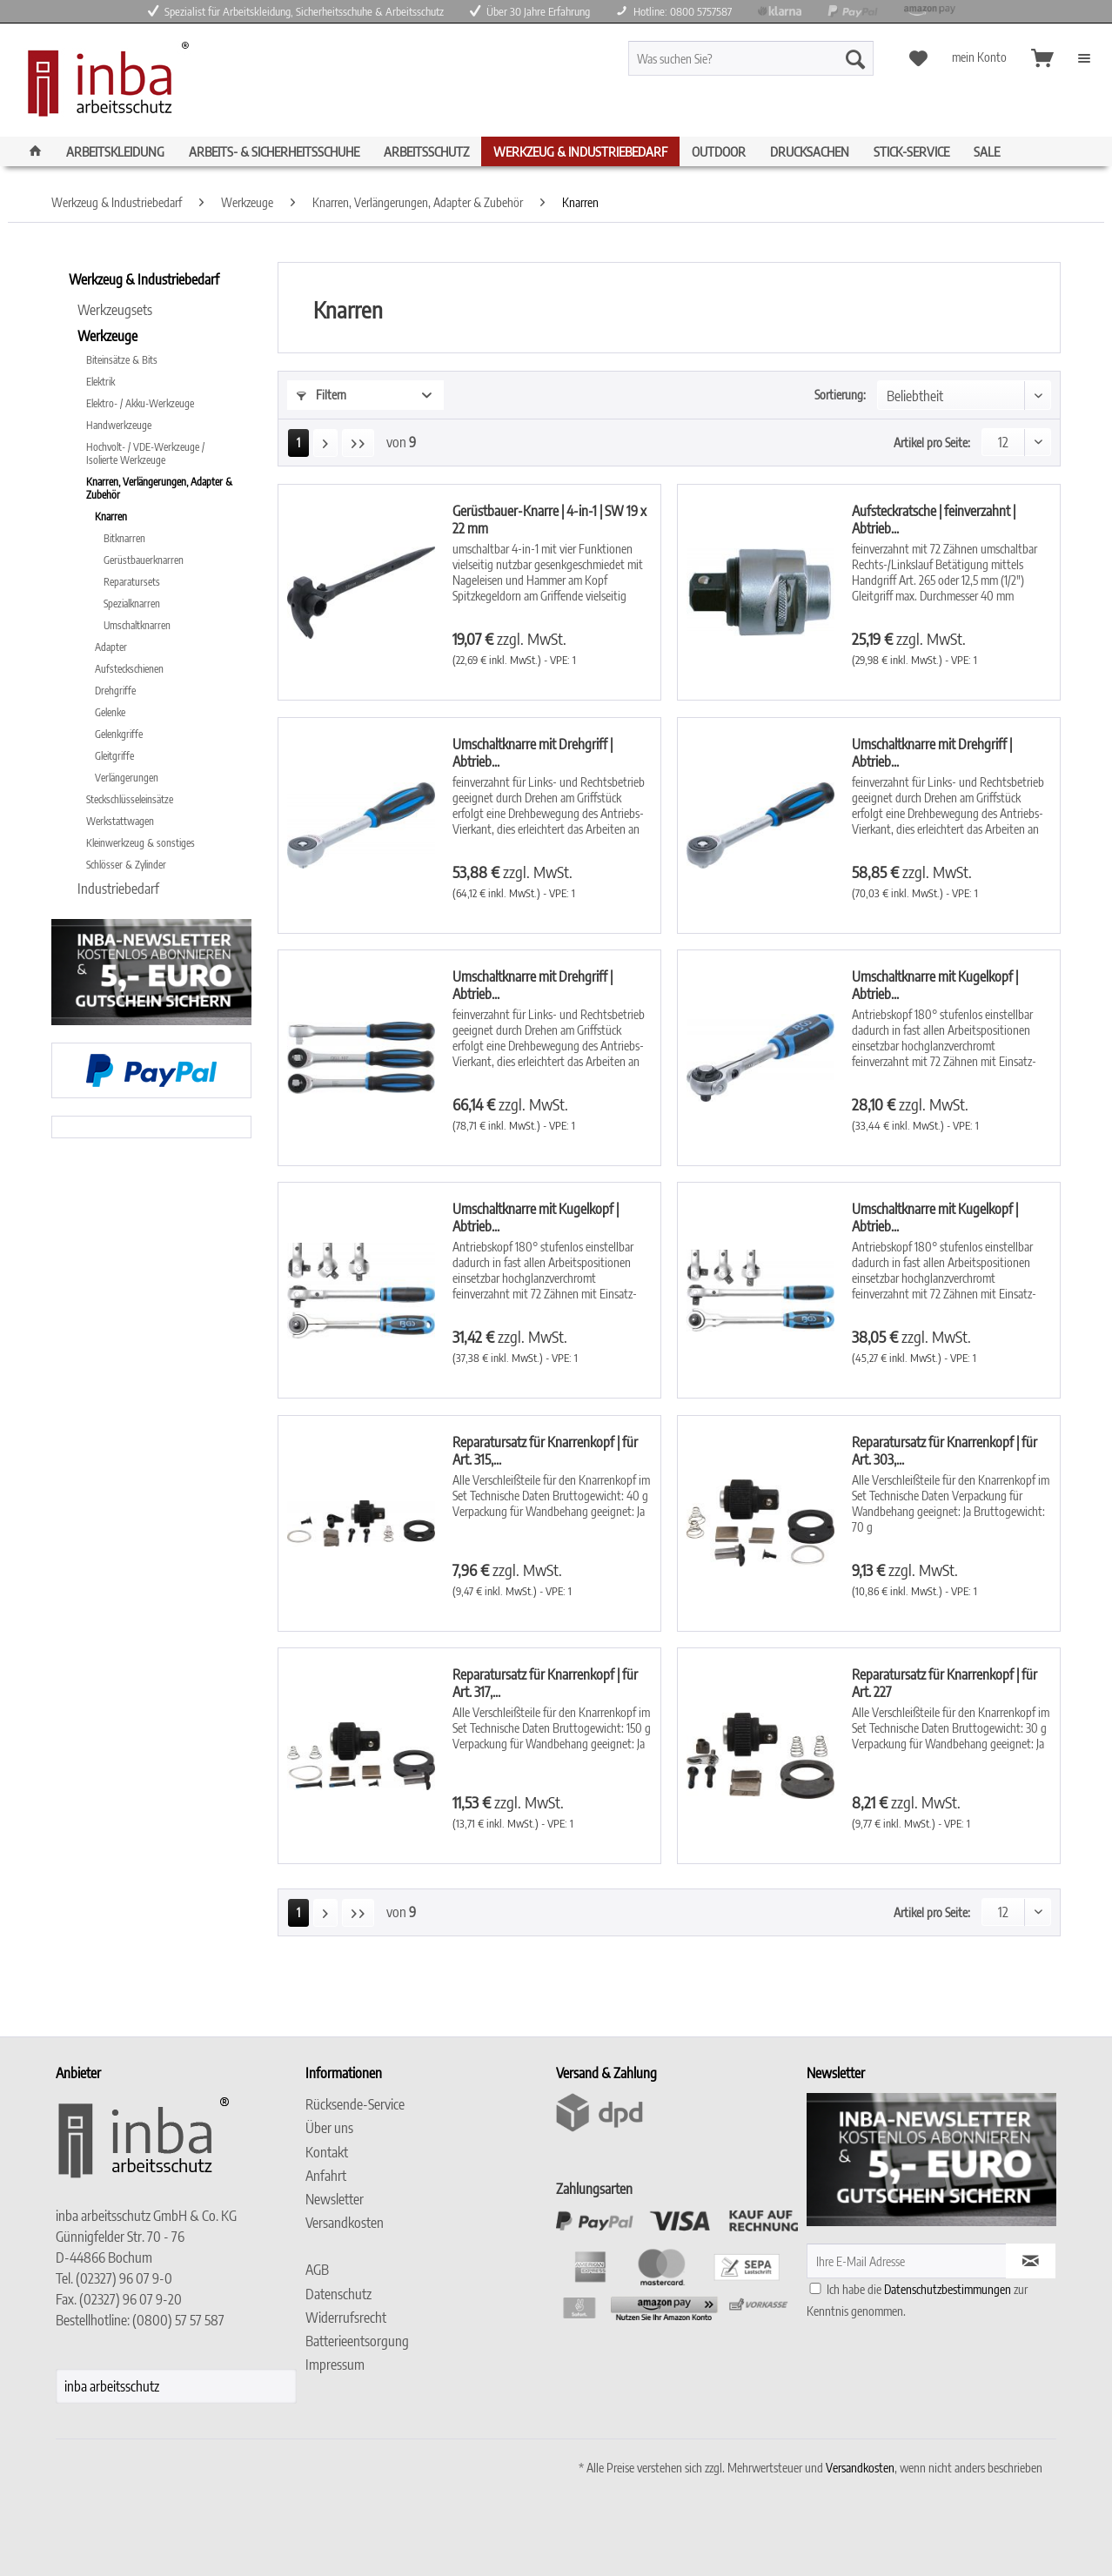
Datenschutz (338, 2294)
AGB (317, 2269)
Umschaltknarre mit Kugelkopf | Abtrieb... (935, 985)
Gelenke (110, 712)
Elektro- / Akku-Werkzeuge (140, 403)
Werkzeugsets (114, 310)
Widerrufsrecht (345, 2317)
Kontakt (326, 2152)
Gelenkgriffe (119, 734)
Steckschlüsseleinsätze (129, 799)
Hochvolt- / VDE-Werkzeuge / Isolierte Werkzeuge (145, 453)
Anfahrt (325, 2175)
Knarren (111, 516)
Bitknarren (124, 538)
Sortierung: (840, 394)
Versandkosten (344, 2222)
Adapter (111, 647)
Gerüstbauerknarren (144, 560)
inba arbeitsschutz (111, 2386)
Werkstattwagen (120, 821)
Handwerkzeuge (118, 425)
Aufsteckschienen (129, 668)
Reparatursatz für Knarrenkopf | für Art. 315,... (545, 1450)
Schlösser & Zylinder (126, 864)
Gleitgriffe (114, 755)
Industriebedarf (118, 888)
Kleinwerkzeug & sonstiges (140, 842)
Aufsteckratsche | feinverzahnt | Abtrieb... (933, 519)
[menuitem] (781, 66)
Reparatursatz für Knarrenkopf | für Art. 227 (944, 1683)
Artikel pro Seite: (932, 442)
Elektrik (100, 381)
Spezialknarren (132, 603)
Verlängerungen (126, 777)
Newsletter (334, 2199)
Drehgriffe (115, 690)
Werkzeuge (107, 336)
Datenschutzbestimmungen (947, 2289)
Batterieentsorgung (357, 2341)
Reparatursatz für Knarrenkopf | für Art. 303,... (944, 1450)
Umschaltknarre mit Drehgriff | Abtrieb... (532, 752)
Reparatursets (132, 581)
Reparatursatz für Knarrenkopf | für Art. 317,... (545, 1683)
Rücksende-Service (355, 2104)
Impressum (335, 2364)
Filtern (321, 394)
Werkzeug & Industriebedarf (144, 279)
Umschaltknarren (137, 625)
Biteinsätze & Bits (121, 359)
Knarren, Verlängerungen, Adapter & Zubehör (159, 488)
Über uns (329, 2128)
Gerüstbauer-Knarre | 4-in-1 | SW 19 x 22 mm (549, 519)
